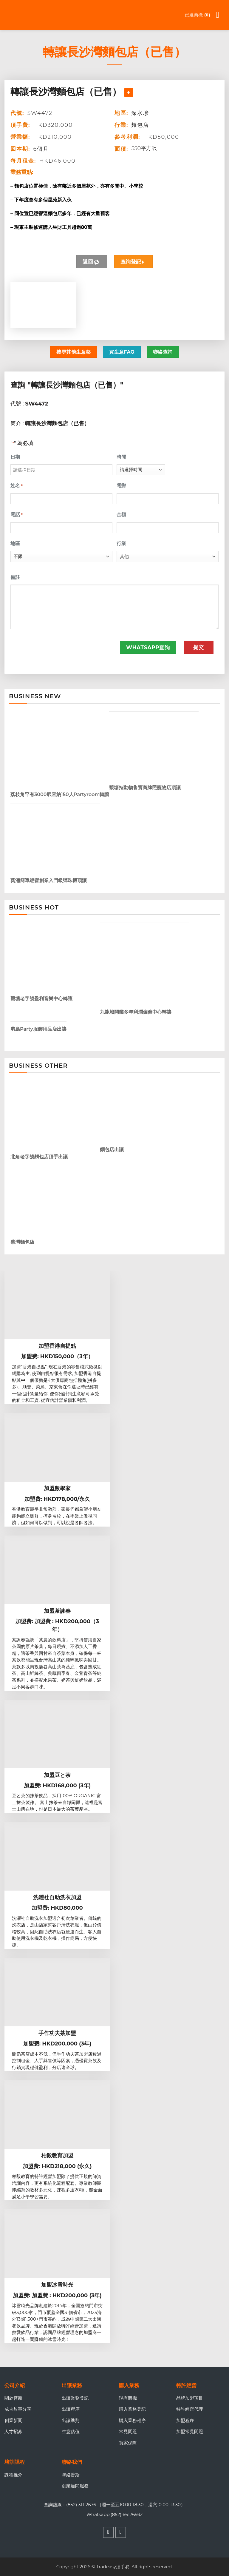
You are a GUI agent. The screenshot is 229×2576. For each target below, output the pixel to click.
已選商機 (197, 15)
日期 (15, 457)
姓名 (16, 486)
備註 (15, 577)
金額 (121, 514)
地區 (15, 543)
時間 (121, 457)
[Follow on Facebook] (108, 2532)
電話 (16, 515)
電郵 (121, 485)
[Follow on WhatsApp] (120, 2532)
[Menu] (220, 15)
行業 (121, 543)
